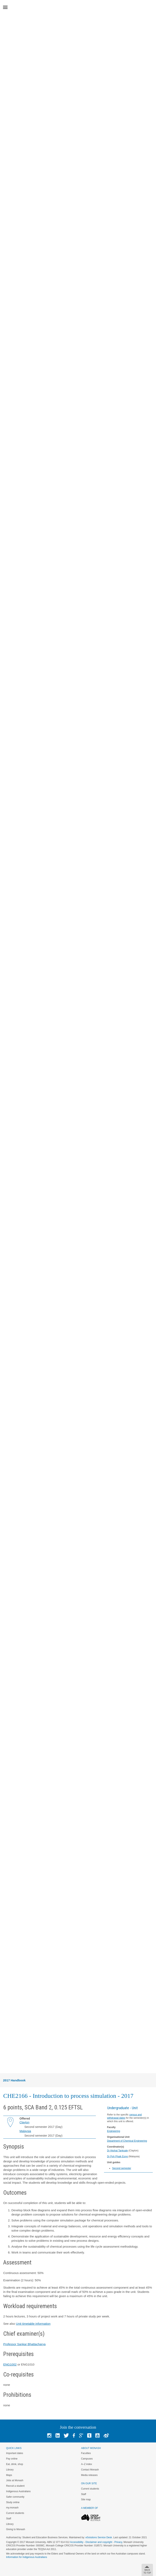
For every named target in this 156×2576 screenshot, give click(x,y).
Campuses (87, 2458)
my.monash (12, 2507)
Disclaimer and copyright (99, 2542)
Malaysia (25, 2131)
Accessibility (76, 2542)
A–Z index (86, 2464)
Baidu (106, 2435)
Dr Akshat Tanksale (117, 2150)
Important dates (14, 2453)
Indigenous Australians (18, 2491)
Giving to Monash (15, 2529)
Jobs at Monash (14, 2480)
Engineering (113, 2131)
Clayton (24, 2122)
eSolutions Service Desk (99, 2537)
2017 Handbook (14, 2080)
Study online (13, 2502)
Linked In (57, 2435)
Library (10, 2469)
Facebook (74, 2435)
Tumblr (89, 2435)
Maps (9, 2475)
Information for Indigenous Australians (26, 2557)
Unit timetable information (33, 2323)
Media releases (89, 2475)
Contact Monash (90, 2469)
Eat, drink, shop (14, 2464)
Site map (86, 2499)
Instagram (49, 2435)
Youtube (97, 2435)
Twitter (66, 2435)
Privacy (118, 2542)
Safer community (15, 2496)
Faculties (86, 2453)
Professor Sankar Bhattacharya (24, 2344)
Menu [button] (5, 7)
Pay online (11, 2458)
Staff (8, 2518)
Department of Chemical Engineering (127, 2140)
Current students (15, 2513)
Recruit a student (15, 2485)
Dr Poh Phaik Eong (117, 2156)
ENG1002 (10, 2364)
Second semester (121, 2168)
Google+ (81, 2435)
